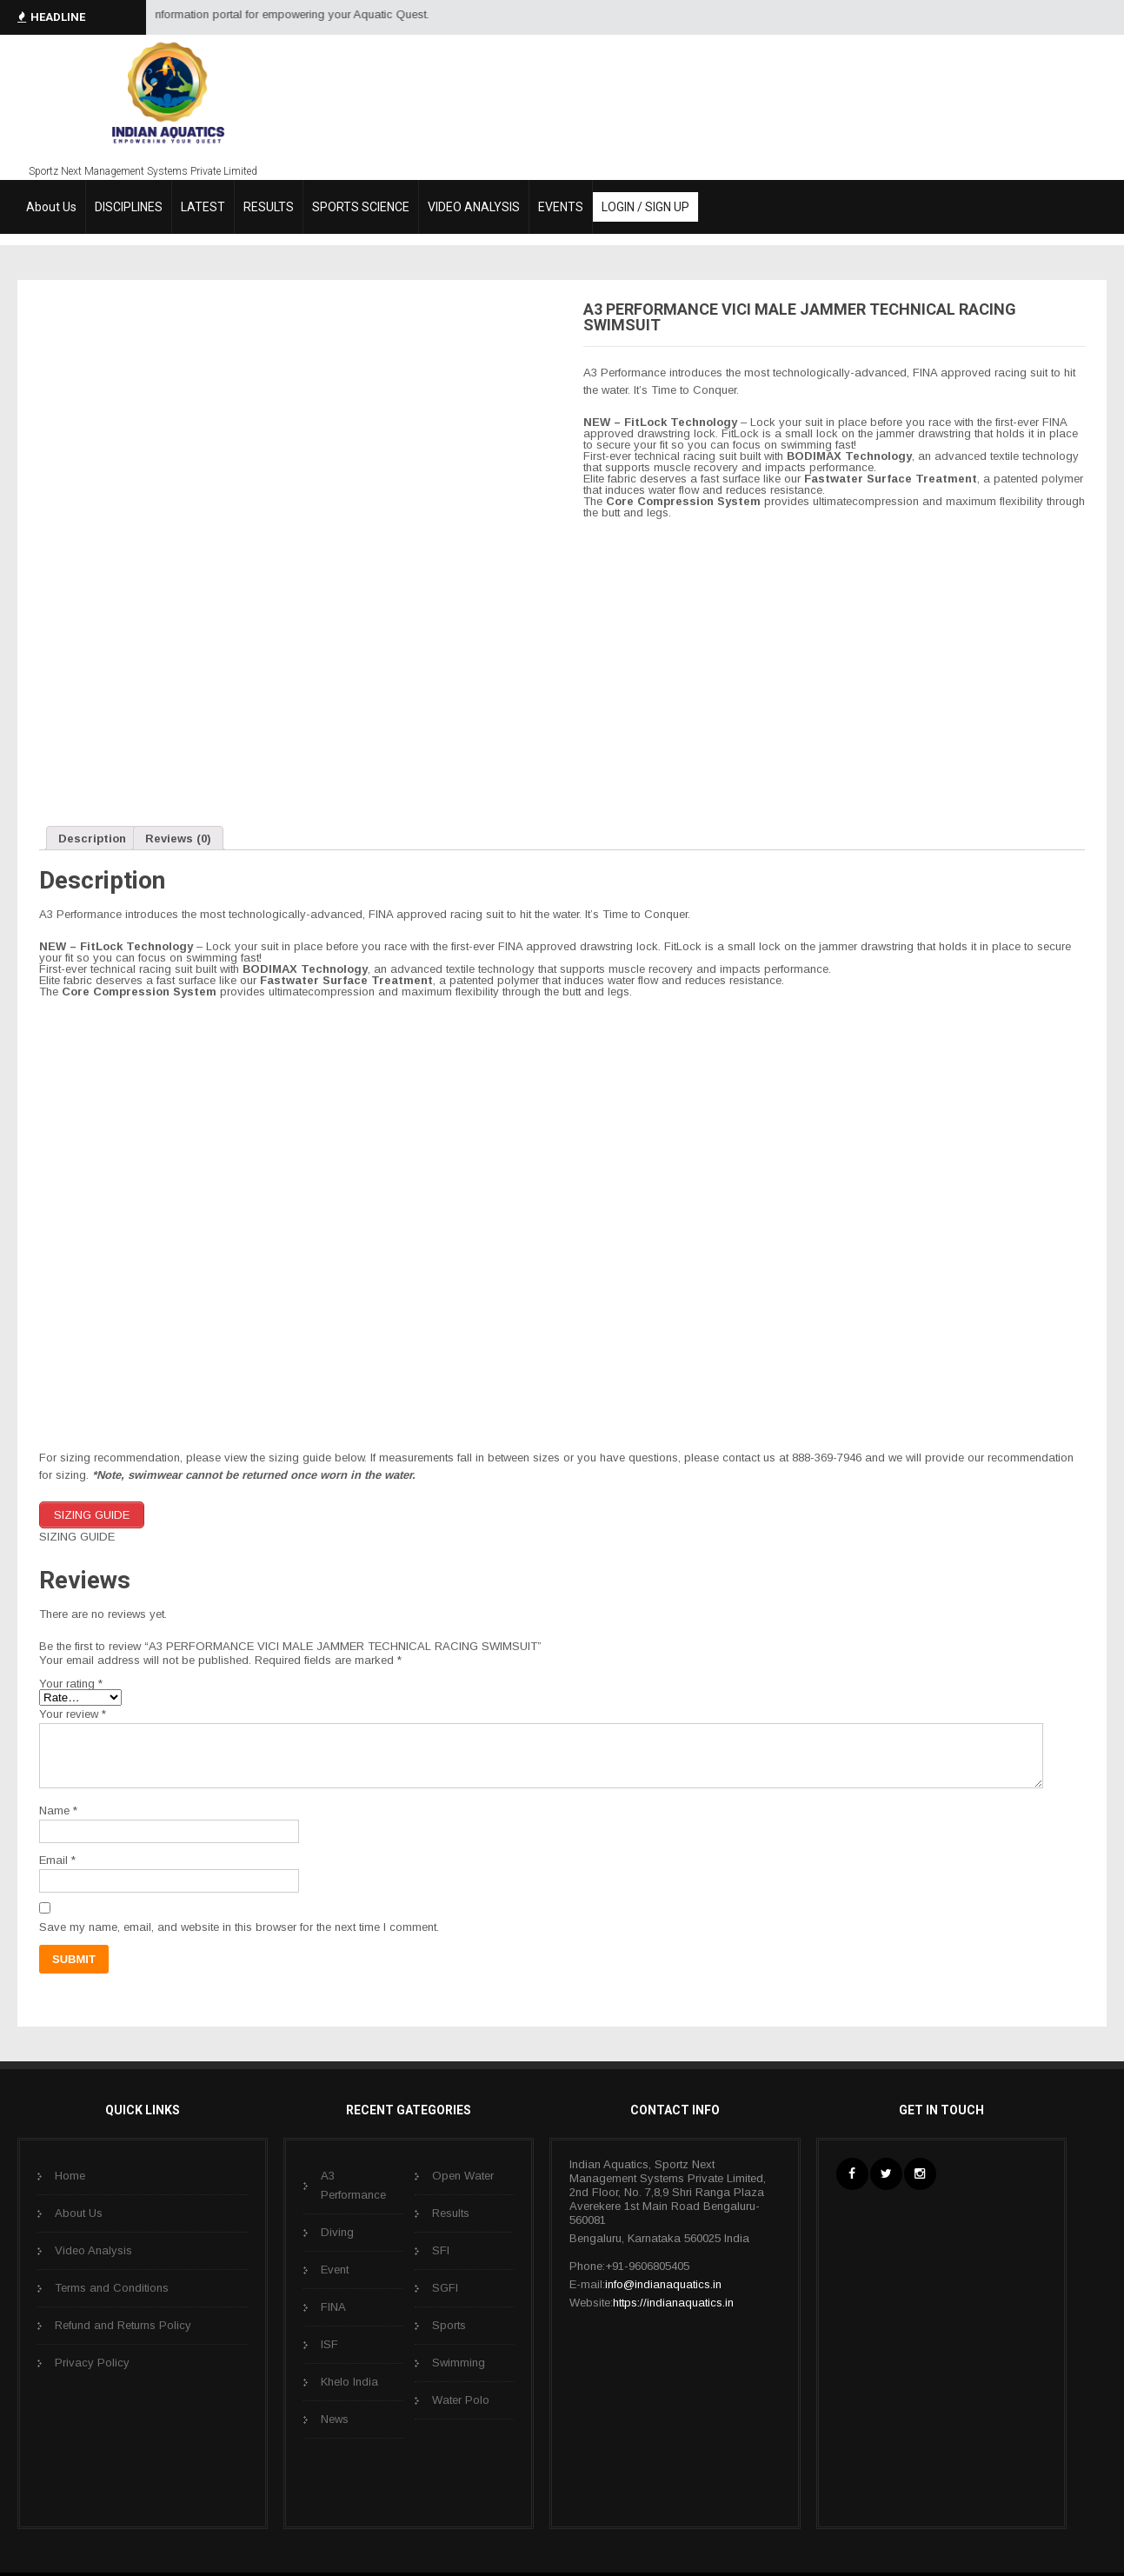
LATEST (203, 207)
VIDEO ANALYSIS (474, 207)
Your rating (71, 1682)
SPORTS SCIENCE (360, 207)
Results (450, 2212)
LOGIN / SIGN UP (645, 207)
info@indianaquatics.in (663, 2283)
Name (58, 1809)
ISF (329, 2343)
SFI (440, 2249)
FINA (333, 2306)
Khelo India (349, 2380)
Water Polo (460, 2399)
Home (70, 2174)
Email (57, 1859)
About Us (51, 207)
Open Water (463, 2174)
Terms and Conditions (112, 2286)
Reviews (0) (178, 838)
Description (92, 838)
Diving (337, 2231)
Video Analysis (93, 2249)
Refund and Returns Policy (123, 2324)
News (335, 2418)
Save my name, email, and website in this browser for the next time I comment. (239, 1926)
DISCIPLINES (129, 207)
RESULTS (268, 207)
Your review (72, 1713)
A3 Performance (353, 2184)
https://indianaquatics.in (673, 2301)
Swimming (458, 2361)
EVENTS (560, 207)
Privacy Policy (92, 2361)
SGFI (445, 2286)
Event (335, 2268)
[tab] (92, 838)
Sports (449, 2324)
